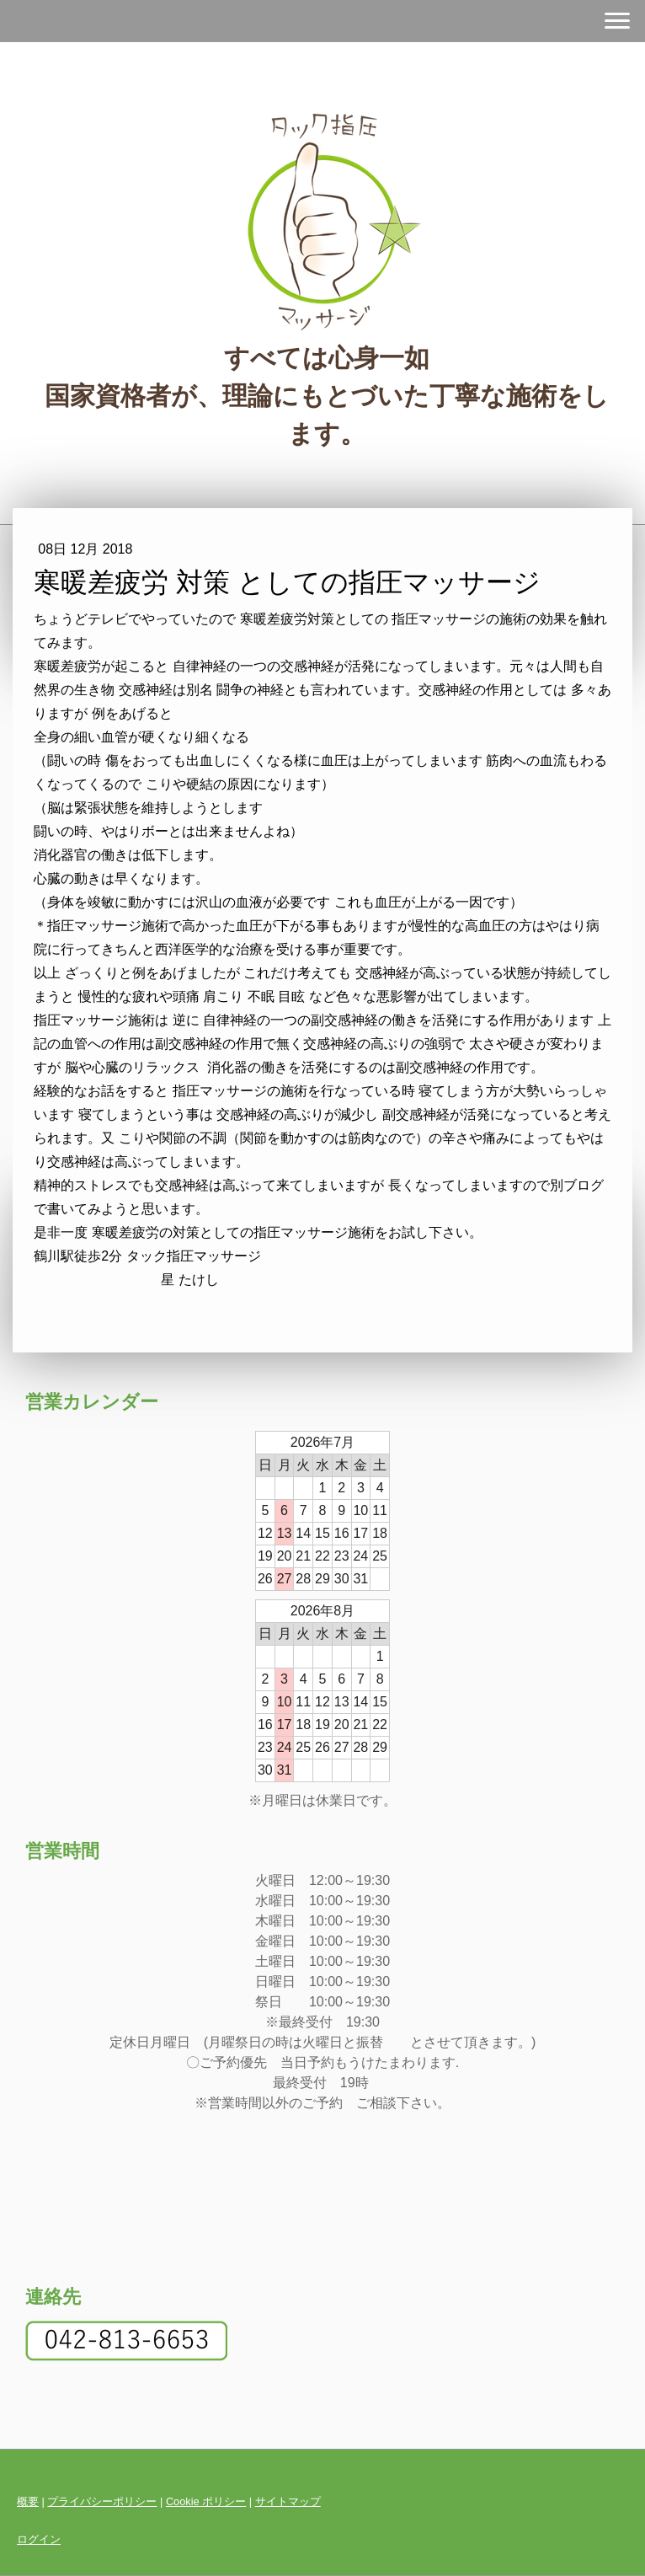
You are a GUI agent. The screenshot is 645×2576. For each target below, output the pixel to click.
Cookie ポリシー (206, 2501)
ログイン (39, 2539)
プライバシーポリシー (102, 2501)
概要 (28, 2501)
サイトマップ (288, 2501)
